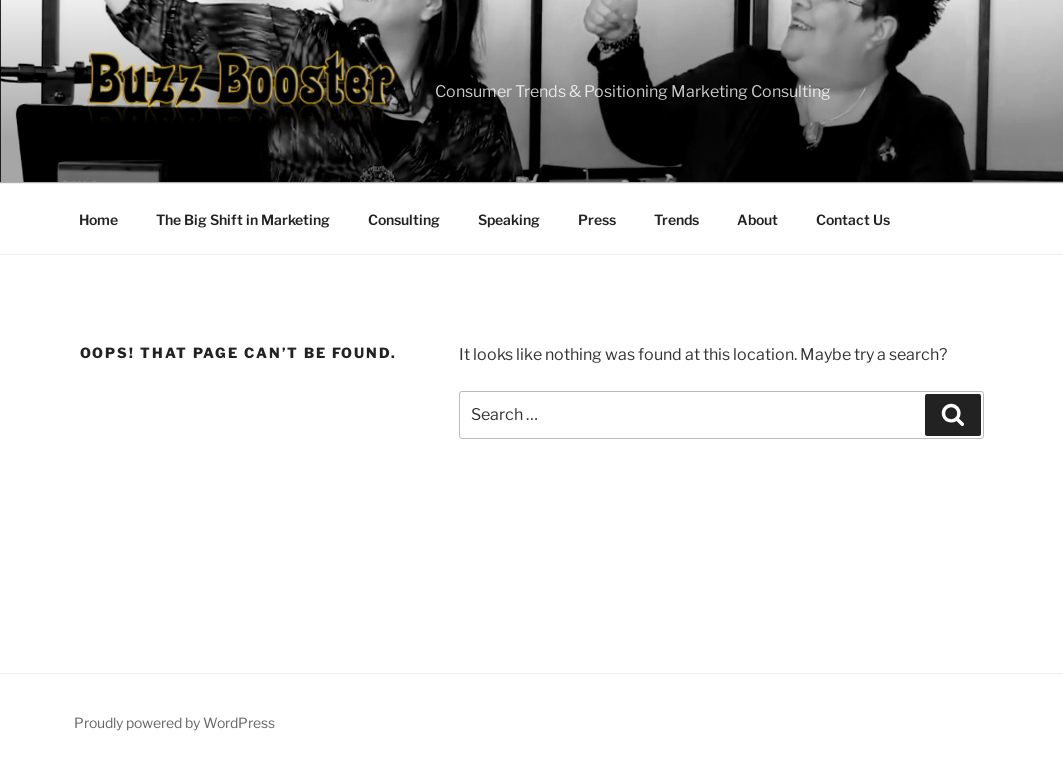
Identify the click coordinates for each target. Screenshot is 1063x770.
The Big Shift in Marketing (243, 219)
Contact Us (853, 219)
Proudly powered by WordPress (174, 722)
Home (98, 219)
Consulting (404, 219)
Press (597, 219)
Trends (676, 219)
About (757, 219)
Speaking (509, 219)
